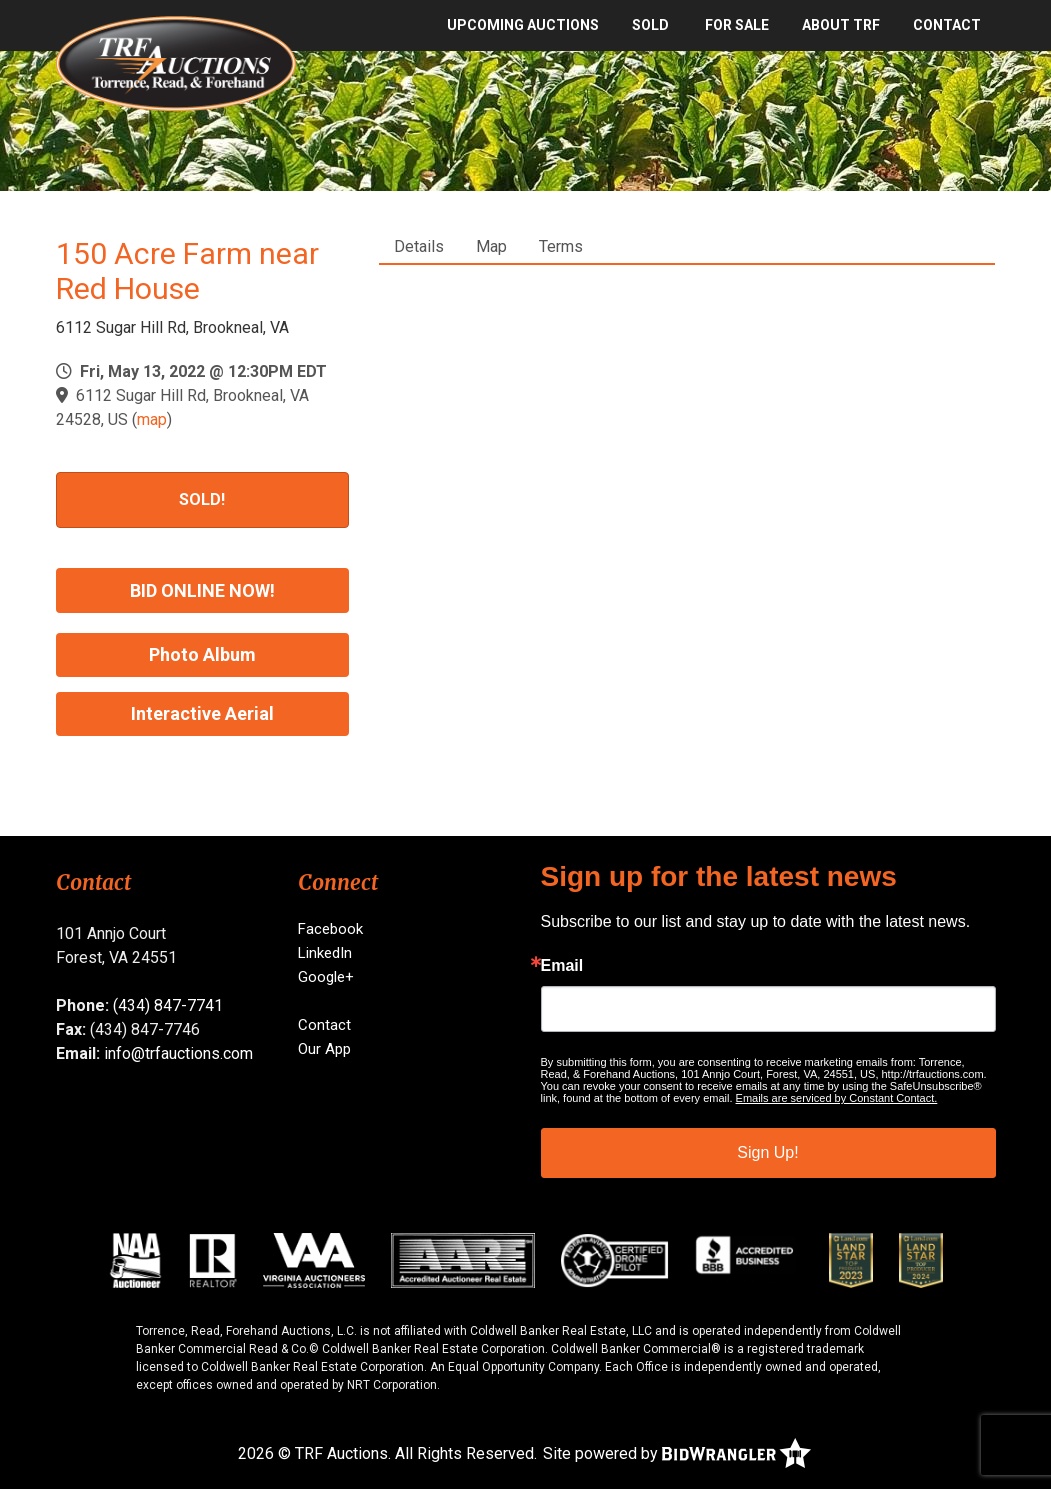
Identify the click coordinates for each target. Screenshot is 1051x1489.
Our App (324, 1049)
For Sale (737, 25)
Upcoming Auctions (523, 25)
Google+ (326, 977)
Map (491, 246)
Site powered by (677, 1453)
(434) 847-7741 (168, 1005)
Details (419, 246)
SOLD (650, 25)
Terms (561, 246)
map (152, 419)
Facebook (330, 929)
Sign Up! (767, 1152)
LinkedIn (325, 953)
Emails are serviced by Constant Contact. (837, 1098)
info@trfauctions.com (178, 1053)
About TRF (841, 25)
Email (562, 966)
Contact (947, 25)
